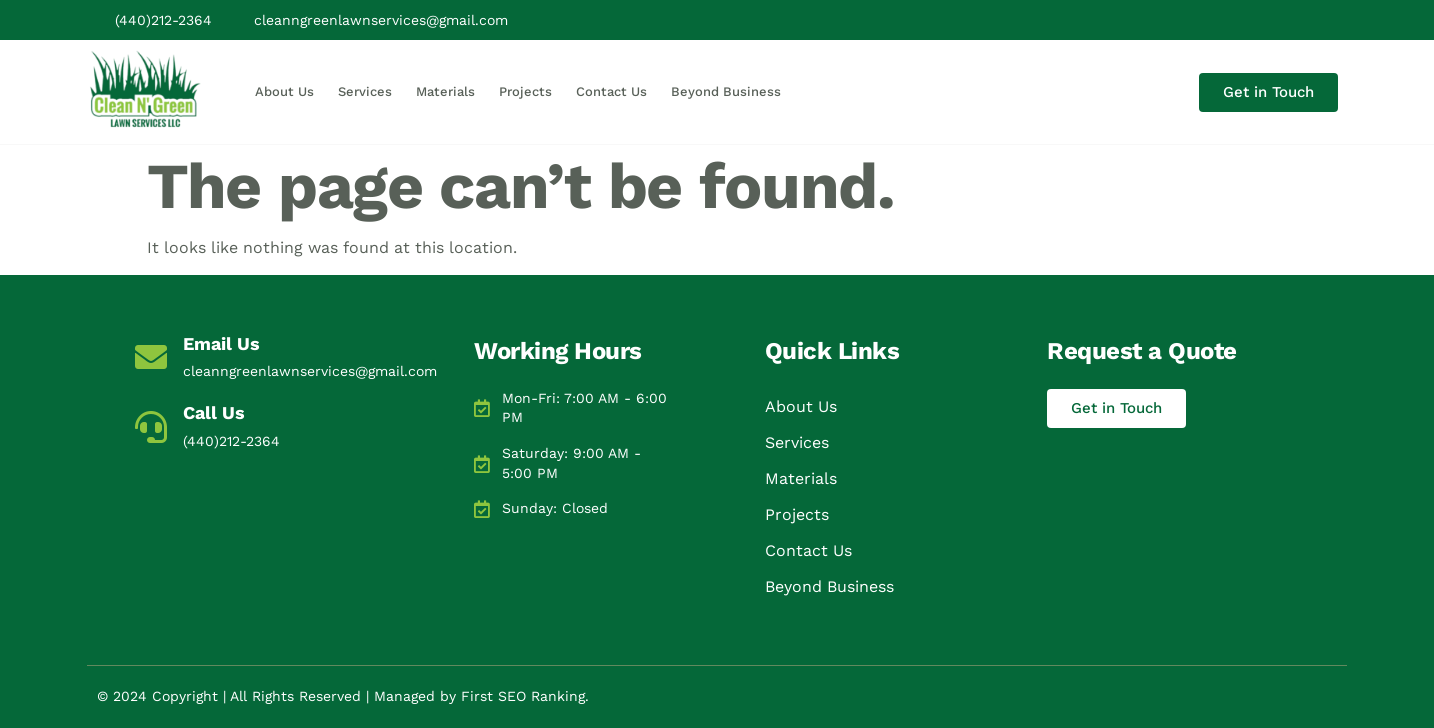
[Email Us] (151, 357)
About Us (284, 91)
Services (365, 91)
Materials (445, 91)
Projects (525, 91)
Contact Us (611, 91)
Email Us (221, 343)
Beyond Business (726, 91)
